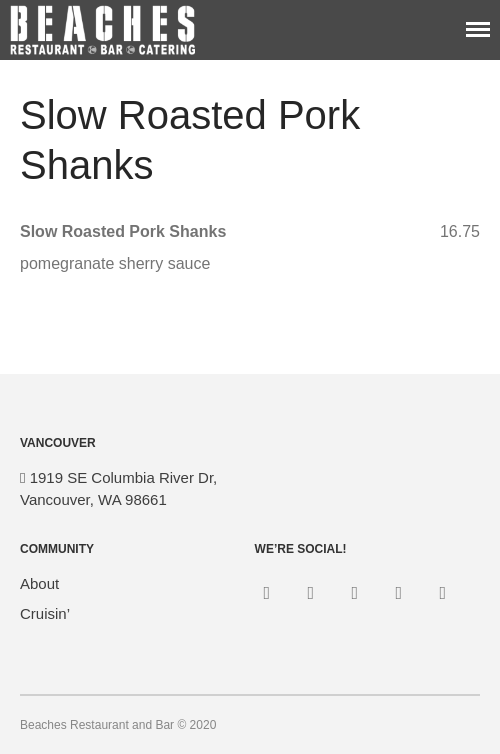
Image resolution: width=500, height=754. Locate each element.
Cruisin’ (45, 613)
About (39, 583)
